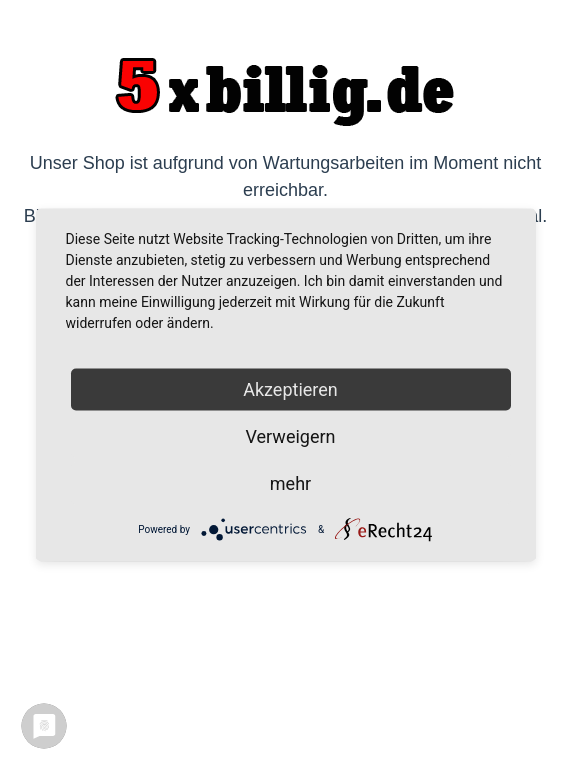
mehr (290, 483)
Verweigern (290, 436)
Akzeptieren (290, 389)
